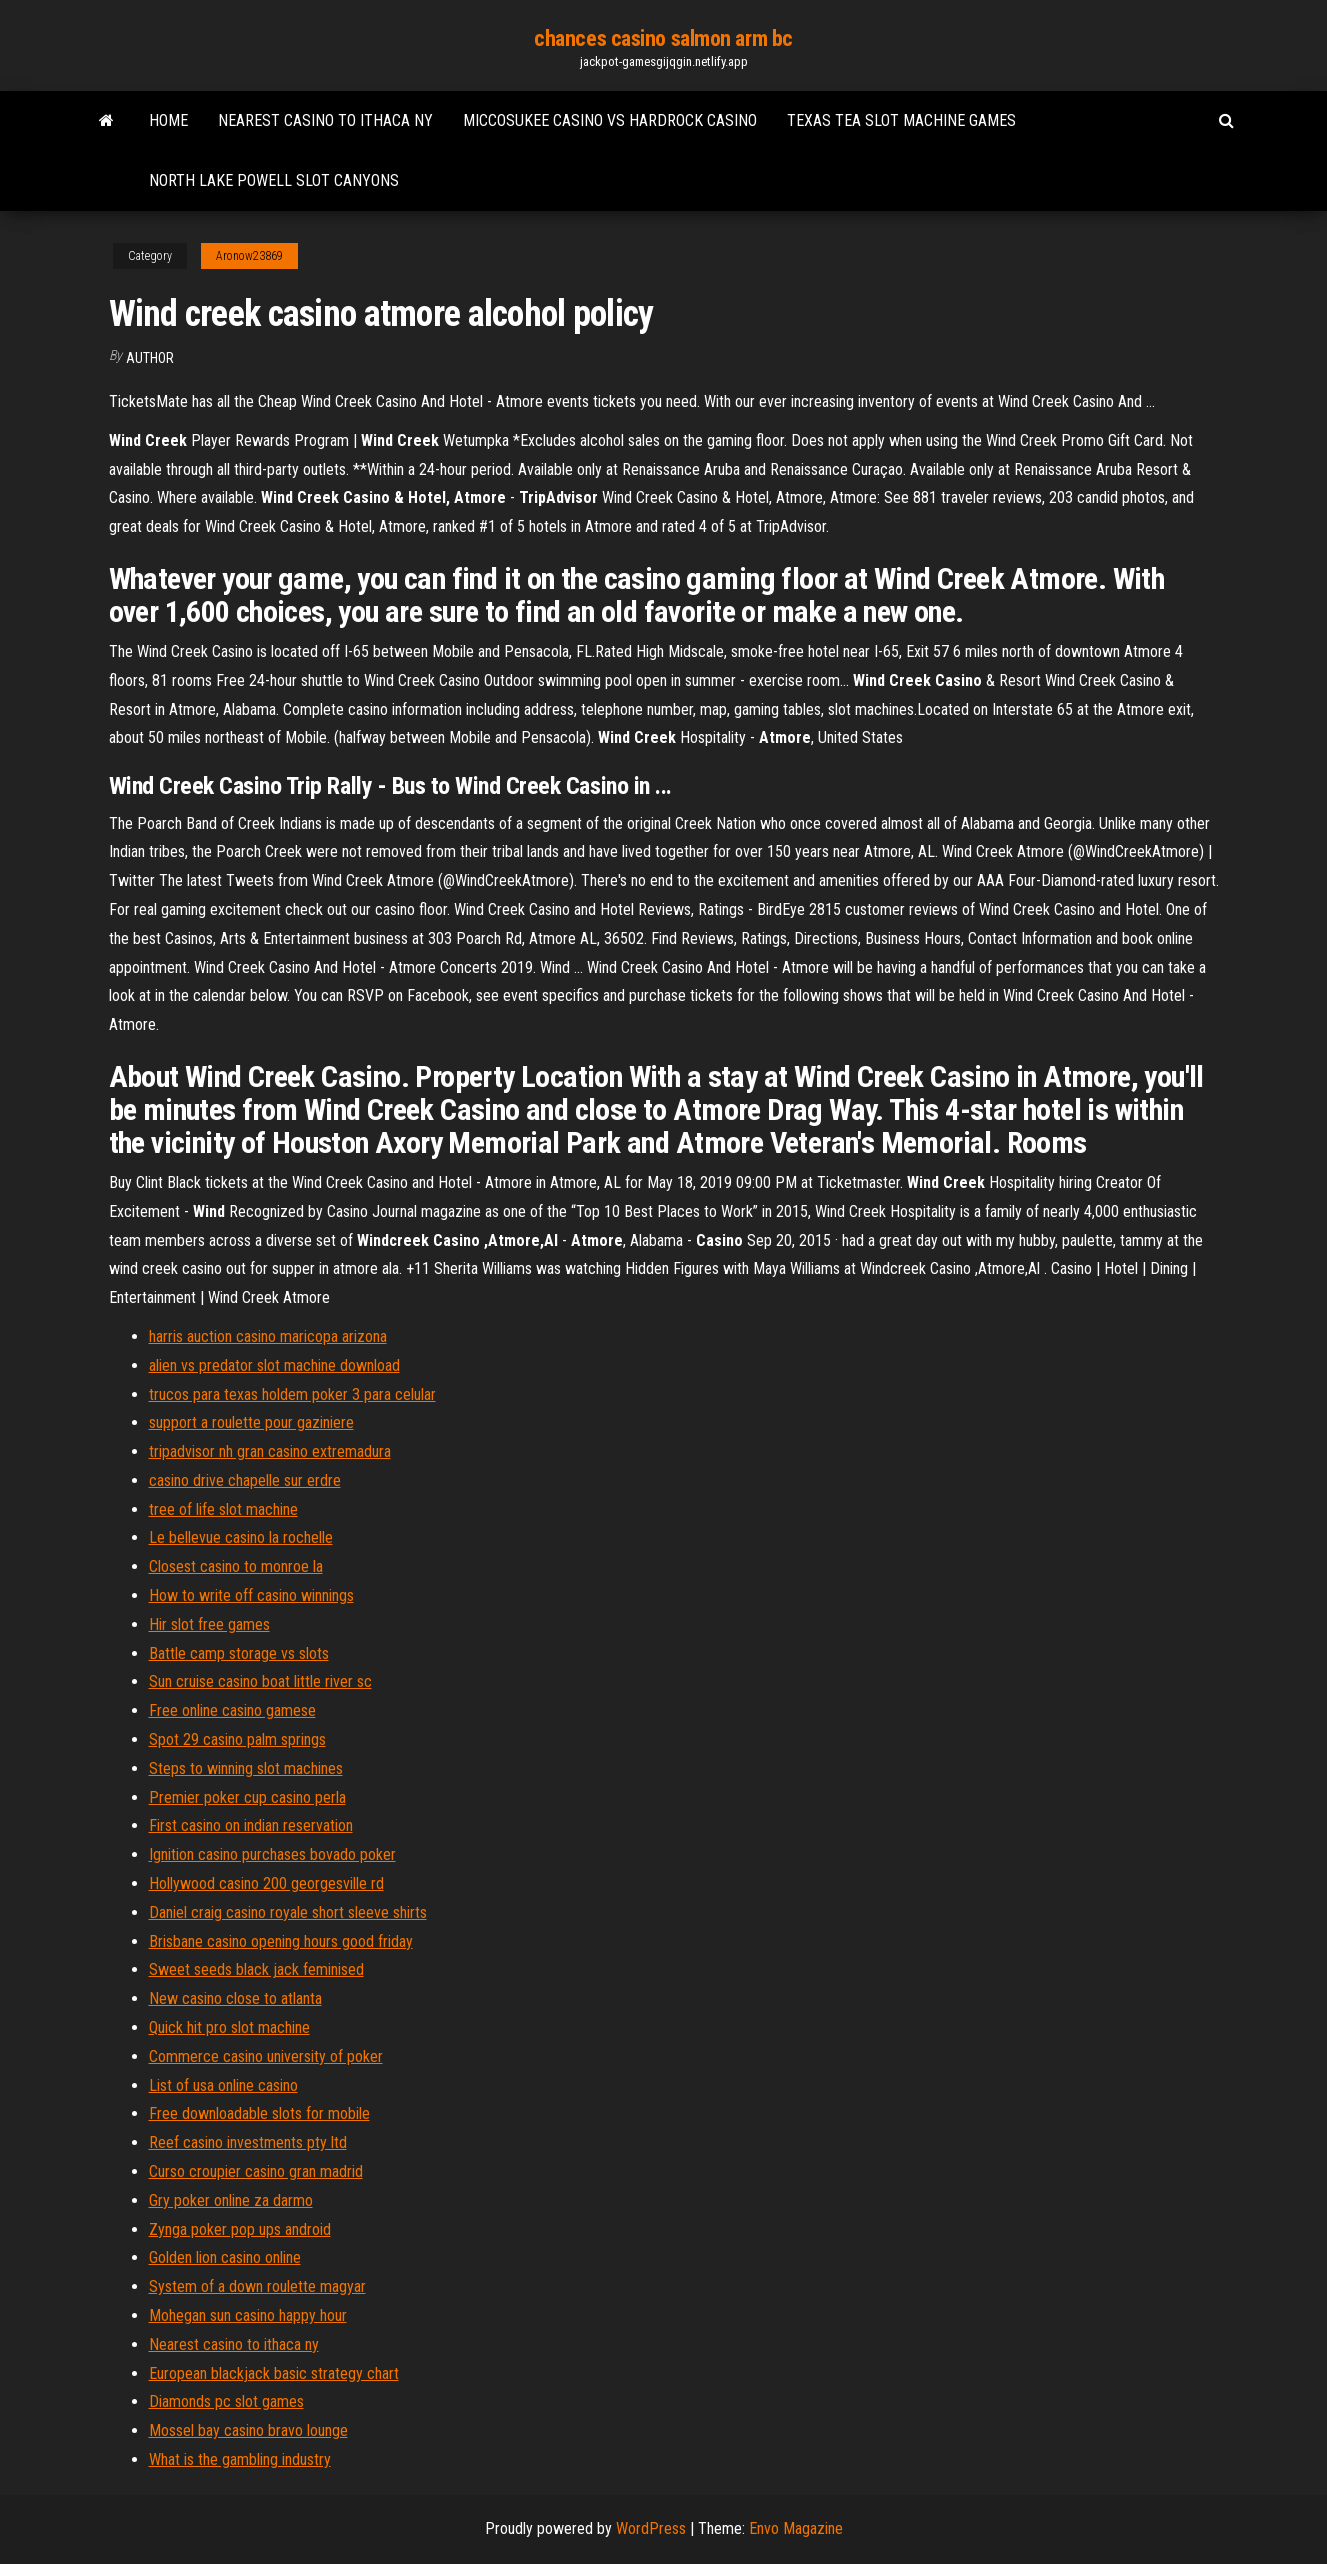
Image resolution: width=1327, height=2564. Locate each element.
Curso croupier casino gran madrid (256, 2171)
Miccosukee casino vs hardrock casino (610, 120)
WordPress (651, 2528)
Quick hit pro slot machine (229, 2027)
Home (168, 120)
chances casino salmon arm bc (663, 38)
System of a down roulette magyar (257, 2286)
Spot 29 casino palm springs (237, 1739)
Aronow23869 (249, 256)
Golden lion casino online (225, 2257)
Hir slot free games (209, 1624)
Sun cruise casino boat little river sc (260, 1681)
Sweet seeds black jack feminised (256, 1969)
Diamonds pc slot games (226, 2401)
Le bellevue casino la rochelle (241, 1537)
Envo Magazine (796, 2528)
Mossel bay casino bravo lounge (248, 2430)
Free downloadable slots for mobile (259, 2113)
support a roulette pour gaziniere (251, 1422)
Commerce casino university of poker (266, 2056)
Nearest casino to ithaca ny (325, 120)
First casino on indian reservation (251, 1825)
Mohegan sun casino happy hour (248, 2315)
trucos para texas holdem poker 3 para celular (292, 1394)
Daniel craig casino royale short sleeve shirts (288, 1912)
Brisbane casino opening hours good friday (281, 1941)
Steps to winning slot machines (246, 1768)
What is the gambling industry (240, 2459)
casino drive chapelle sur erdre (245, 1480)
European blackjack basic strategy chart (274, 2373)
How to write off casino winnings (251, 1595)
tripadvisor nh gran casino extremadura (270, 1451)
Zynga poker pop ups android (240, 2229)
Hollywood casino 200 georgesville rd (266, 1883)
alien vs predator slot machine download (274, 1365)
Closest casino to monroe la (236, 1566)
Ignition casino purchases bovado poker (272, 1854)
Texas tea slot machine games (901, 120)
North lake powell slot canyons (274, 180)
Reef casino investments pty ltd (248, 2142)
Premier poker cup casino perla (247, 1797)
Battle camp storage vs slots (239, 1653)
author (150, 358)
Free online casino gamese (232, 1710)
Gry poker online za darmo (231, 2200)
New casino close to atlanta (235, 1998)
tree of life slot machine (223, 1509)
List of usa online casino (223, 2085)
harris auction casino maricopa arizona (268, 1336)
